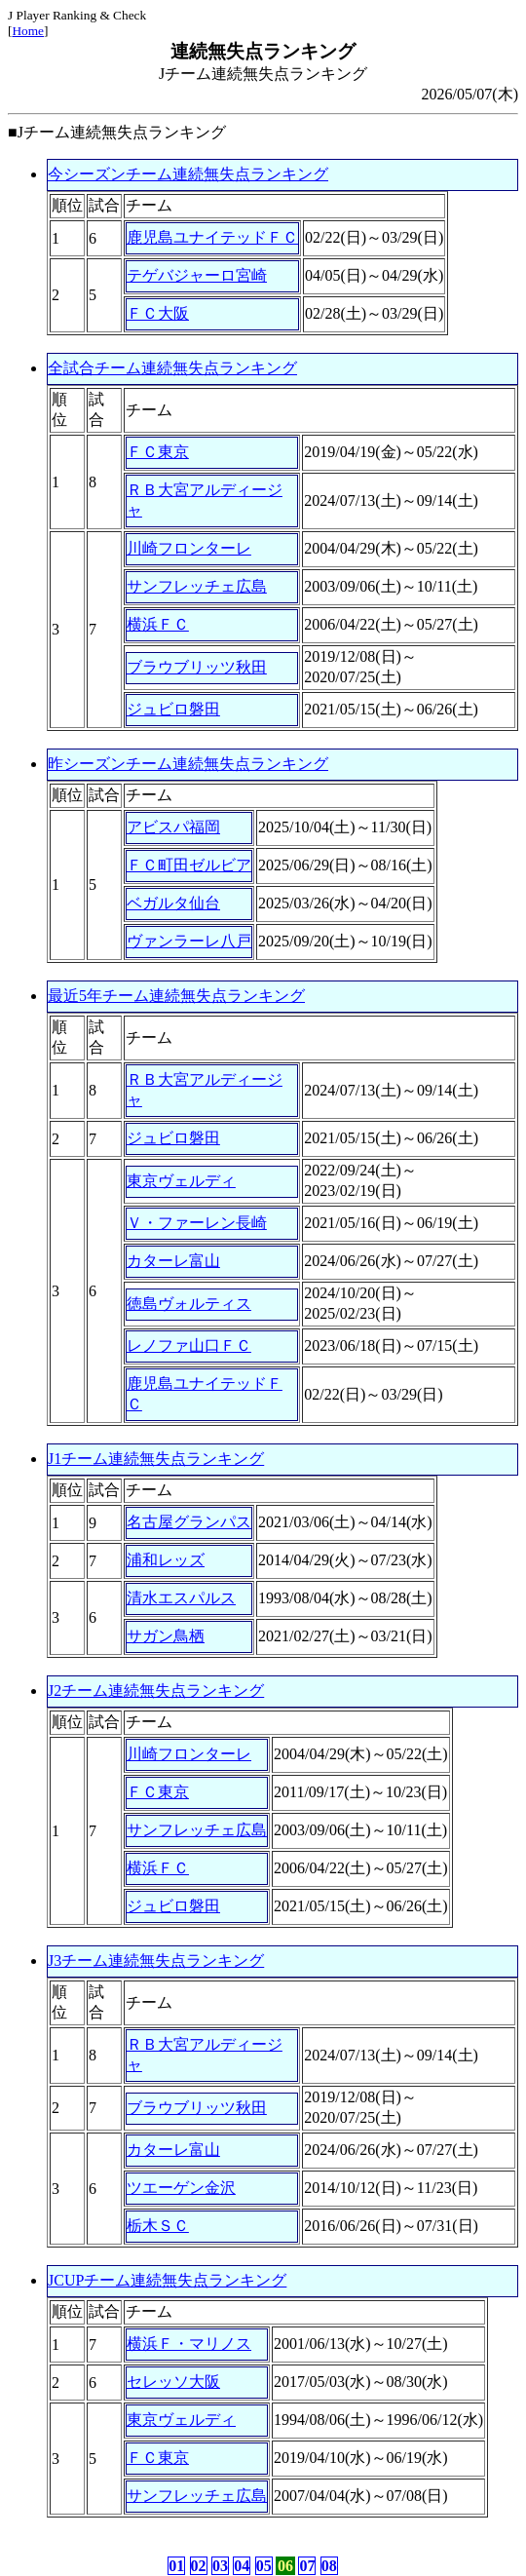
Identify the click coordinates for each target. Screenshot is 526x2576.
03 (220, 2565)
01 (176, 2565)
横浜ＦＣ (158, 624)
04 (241, 2565)
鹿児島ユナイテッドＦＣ (212, 237)
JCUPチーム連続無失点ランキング (167, 2280)
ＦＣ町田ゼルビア (189, 865)
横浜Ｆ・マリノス (189, 2343)
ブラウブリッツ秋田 (197, 667)
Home (28, 30)
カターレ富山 (173, 1260)
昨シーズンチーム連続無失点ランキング (188, 763)
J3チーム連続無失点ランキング (156, 1960)
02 (199, 2565)
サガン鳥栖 (166, 1636)
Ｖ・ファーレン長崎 (197, 1222)
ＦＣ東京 (158, 451)
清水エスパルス (181, 1598)
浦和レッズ (166, 1560)
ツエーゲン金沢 (181, 2187)
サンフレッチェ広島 (197, 586)
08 (329, 2565)
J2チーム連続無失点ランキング (156, 1690)
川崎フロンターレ (189, 548)
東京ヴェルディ (181, 1181)
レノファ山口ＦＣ (189, 1345)
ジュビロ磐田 (173, 709)
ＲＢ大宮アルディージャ (204, 500)
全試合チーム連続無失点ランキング (172, 368)
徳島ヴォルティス (189, 1303)
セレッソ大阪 (173, 2381)
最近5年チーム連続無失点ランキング (176, 995)
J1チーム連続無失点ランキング (156, 1458)
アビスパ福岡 (173, 827)
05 (264, 2565)
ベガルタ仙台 (173, 903)
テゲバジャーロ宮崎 (197, 275)
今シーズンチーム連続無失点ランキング (188, 174)
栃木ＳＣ (158, 2225)
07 (307, 2565)
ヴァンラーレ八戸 (189, 941)
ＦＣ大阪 (158, 313)
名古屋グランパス (189, 1522)
